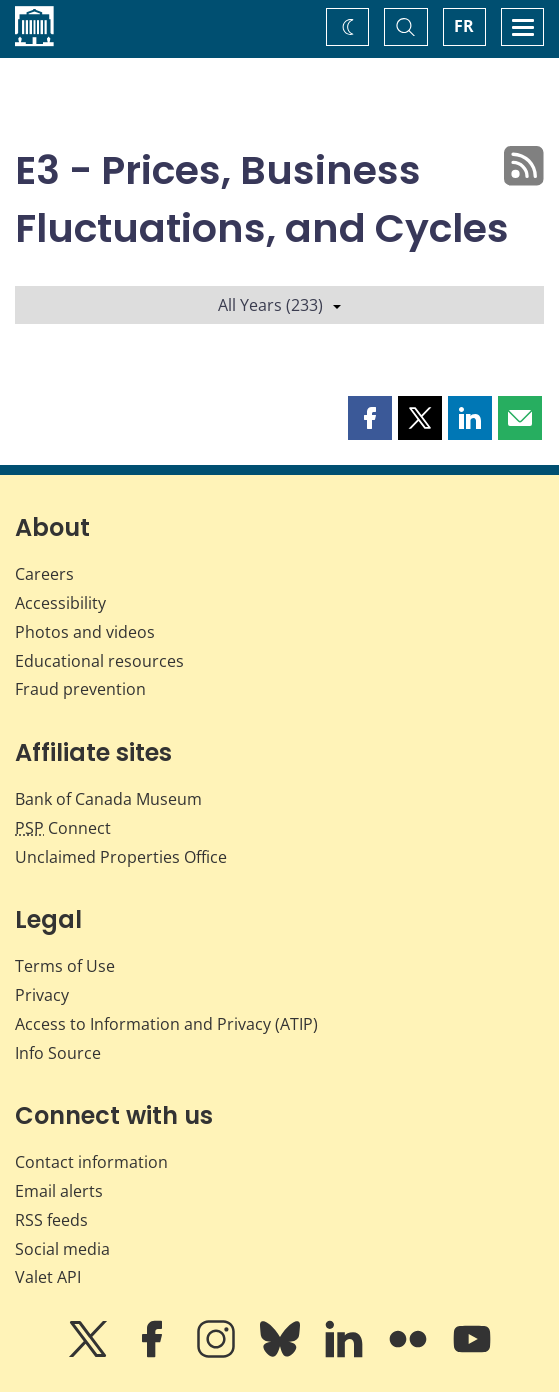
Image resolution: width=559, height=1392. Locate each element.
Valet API (48, 1277)
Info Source (58, 1053)
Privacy (42, 995)
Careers (44, 574)
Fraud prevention (80, 689)
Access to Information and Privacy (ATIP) (166, 1024)
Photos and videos (85, 632)
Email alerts (59, 1191)
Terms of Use (65, 966)
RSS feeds (51, 1220)
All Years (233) (279, 305)
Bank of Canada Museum (108, 799)
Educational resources (99, 661)
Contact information (91, 1162)
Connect (63, 828)
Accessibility (60, 603)
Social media (62, 1249)
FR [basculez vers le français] (464, 26)
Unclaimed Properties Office (121, 857)
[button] (370, 418)
